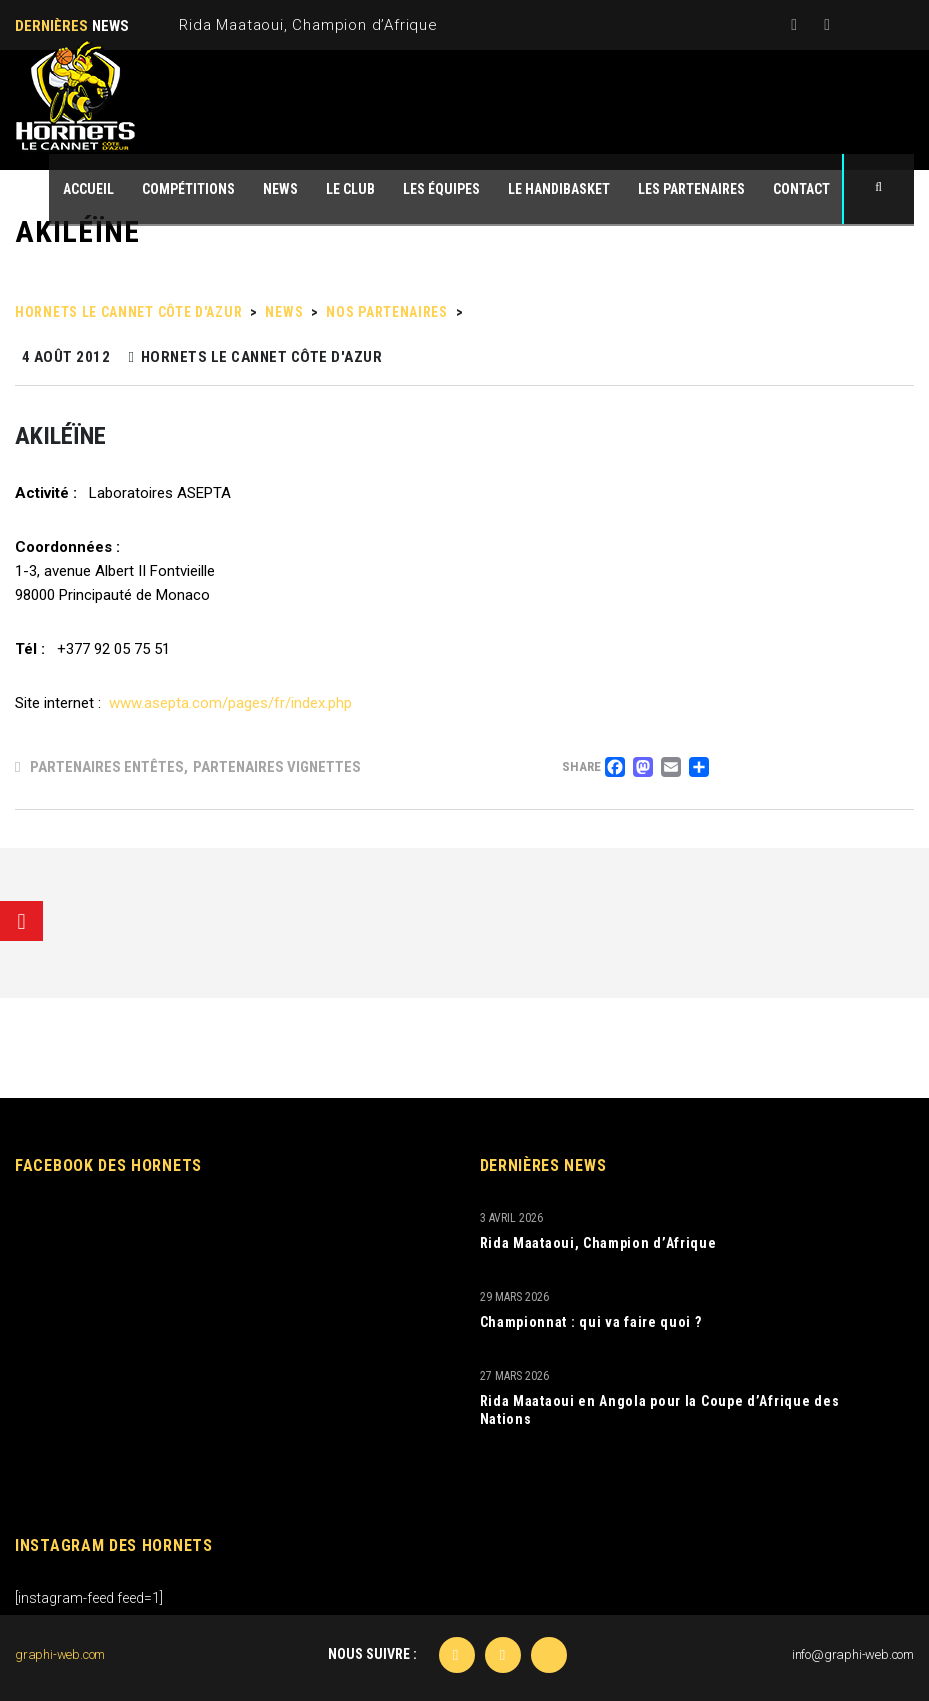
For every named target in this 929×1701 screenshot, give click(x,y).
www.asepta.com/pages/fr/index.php (230, 703)
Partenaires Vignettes (277, 767)
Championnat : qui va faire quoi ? (591, 1322)
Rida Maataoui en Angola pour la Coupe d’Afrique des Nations (660, 1410)
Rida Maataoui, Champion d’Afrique (308, 25)
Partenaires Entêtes (107, 767)
